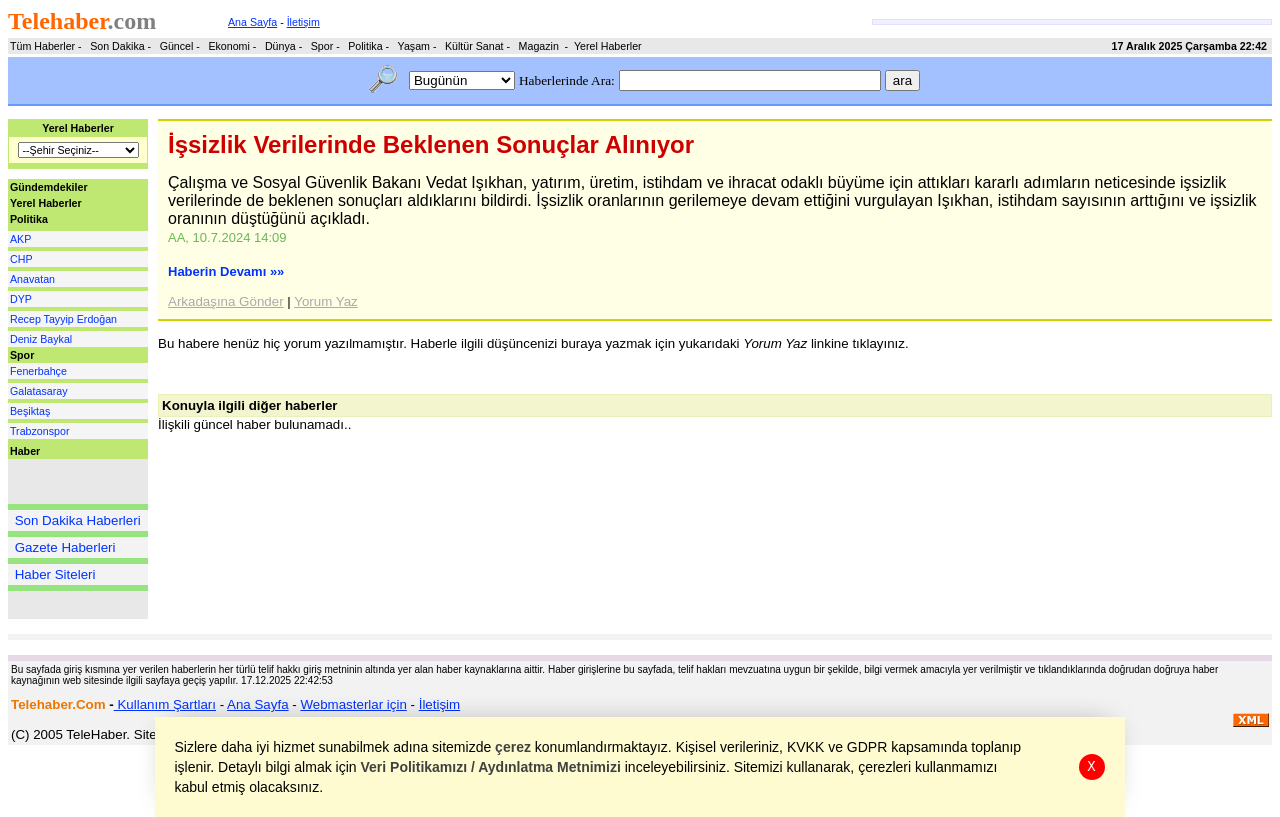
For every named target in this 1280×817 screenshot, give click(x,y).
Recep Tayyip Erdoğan (63, 319)
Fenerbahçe (38, 371)
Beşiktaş (30, 411)
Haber (25, 451)
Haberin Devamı (226, 271)
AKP (20, 239)
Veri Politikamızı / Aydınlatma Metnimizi (491, 767)
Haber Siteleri (55, 574)
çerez (514, 747)
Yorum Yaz (325, 301)
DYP (21, 299)
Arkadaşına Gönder (226, 301)
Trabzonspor (39, 431)
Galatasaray (38, 391)
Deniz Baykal (41, 339)
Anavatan (32, 279)
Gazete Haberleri (65, 547)
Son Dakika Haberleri (78, 520)
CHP (21, 259)
